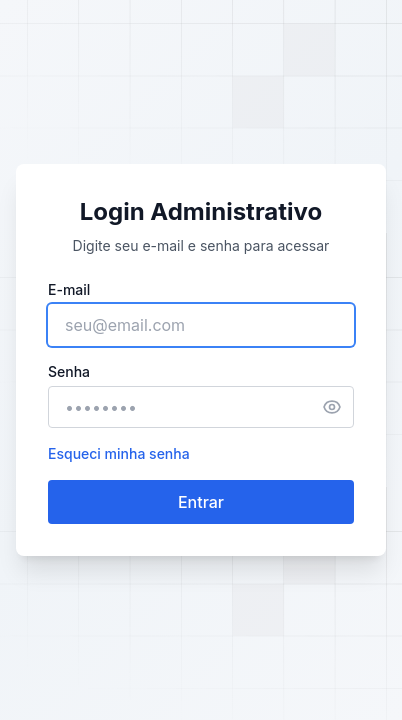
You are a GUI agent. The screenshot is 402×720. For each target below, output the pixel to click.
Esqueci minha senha (119, 453)
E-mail (69, 289)
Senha (69, 371)
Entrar (201, 502)
